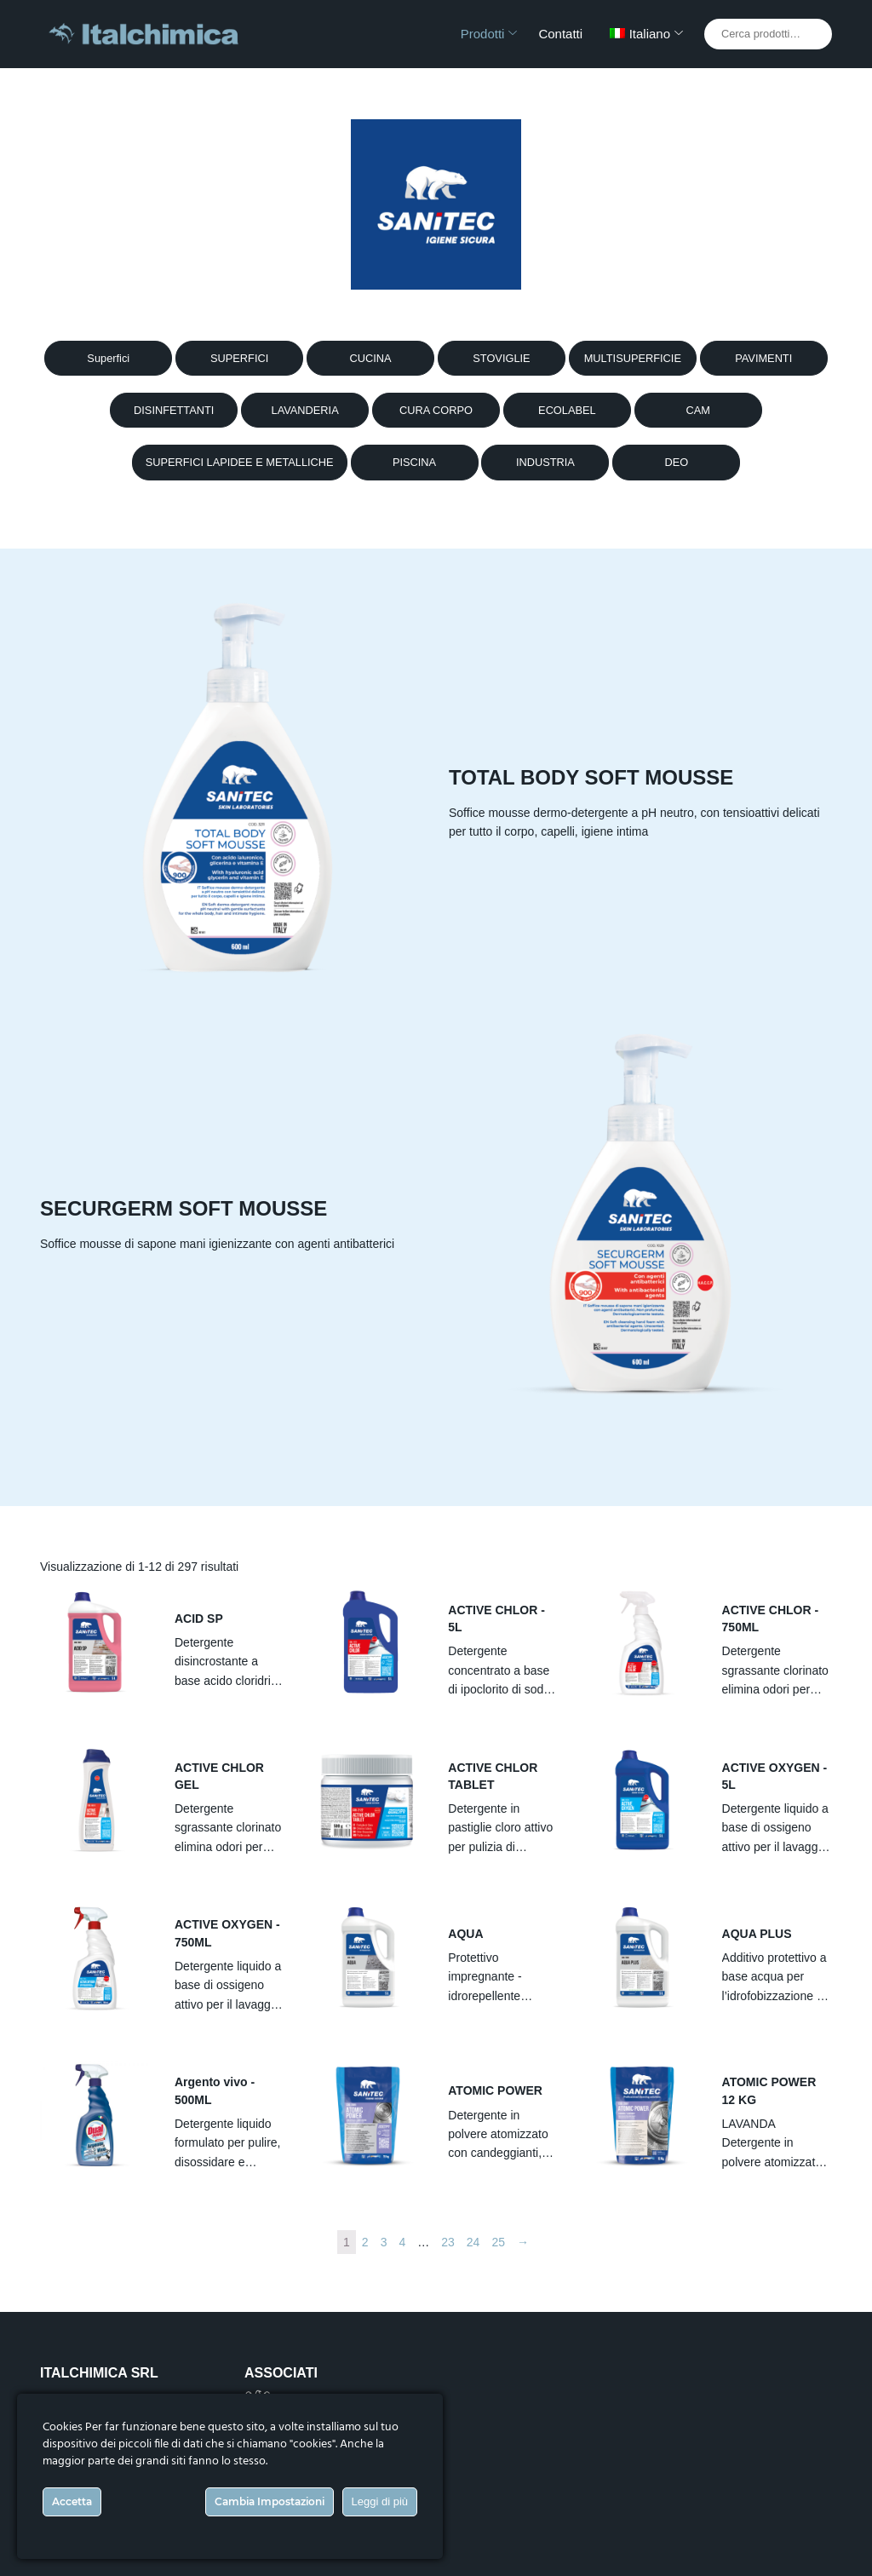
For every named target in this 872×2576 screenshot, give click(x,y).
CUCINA (371, 358)
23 (448, 2242)
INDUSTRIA (545, 462)
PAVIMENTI (763, 358)
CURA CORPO (436, 410)
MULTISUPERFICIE (632, 358)
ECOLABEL (567, 410)
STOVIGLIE (501, 358)
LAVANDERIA (305, 410)
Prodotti (483, 33)
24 (473, 2242)
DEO (676, 462)
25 (498, 2242)
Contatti (560, 33)
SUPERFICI (239, 358)
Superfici (108, 358)
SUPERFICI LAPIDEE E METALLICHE (240, 462)
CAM (698, 410)
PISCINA (414, 462)
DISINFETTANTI (174, 410)
